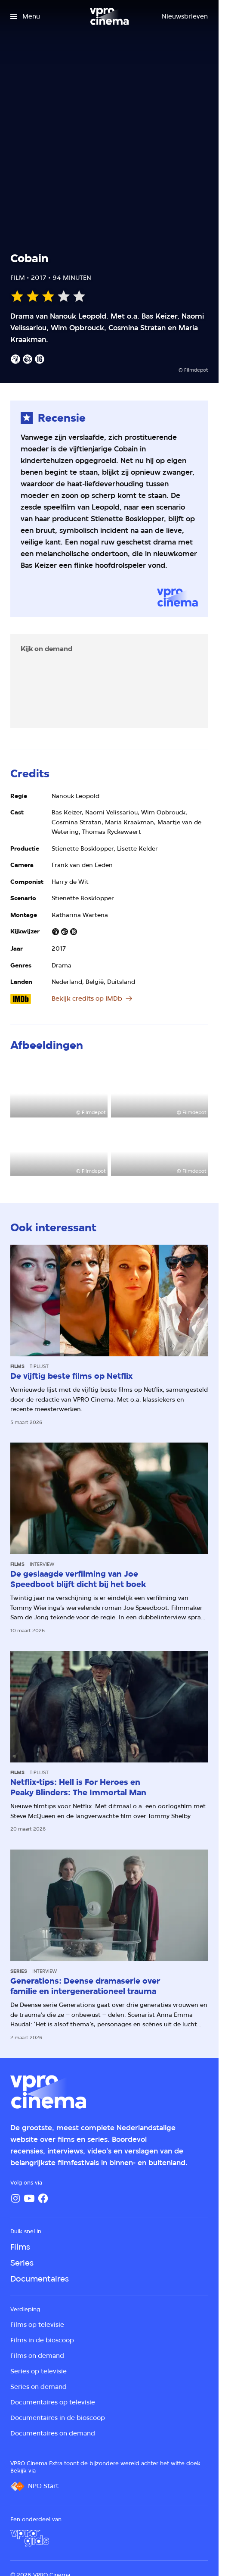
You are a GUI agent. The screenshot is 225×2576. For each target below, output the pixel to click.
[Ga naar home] (109, 16)
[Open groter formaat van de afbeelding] (59, 1090)
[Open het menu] (25, 16)
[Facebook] (43, 2198)
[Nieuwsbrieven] (184, 16)
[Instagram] (15, 2198)
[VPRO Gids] (29, 2538)
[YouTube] (29, 2198)
